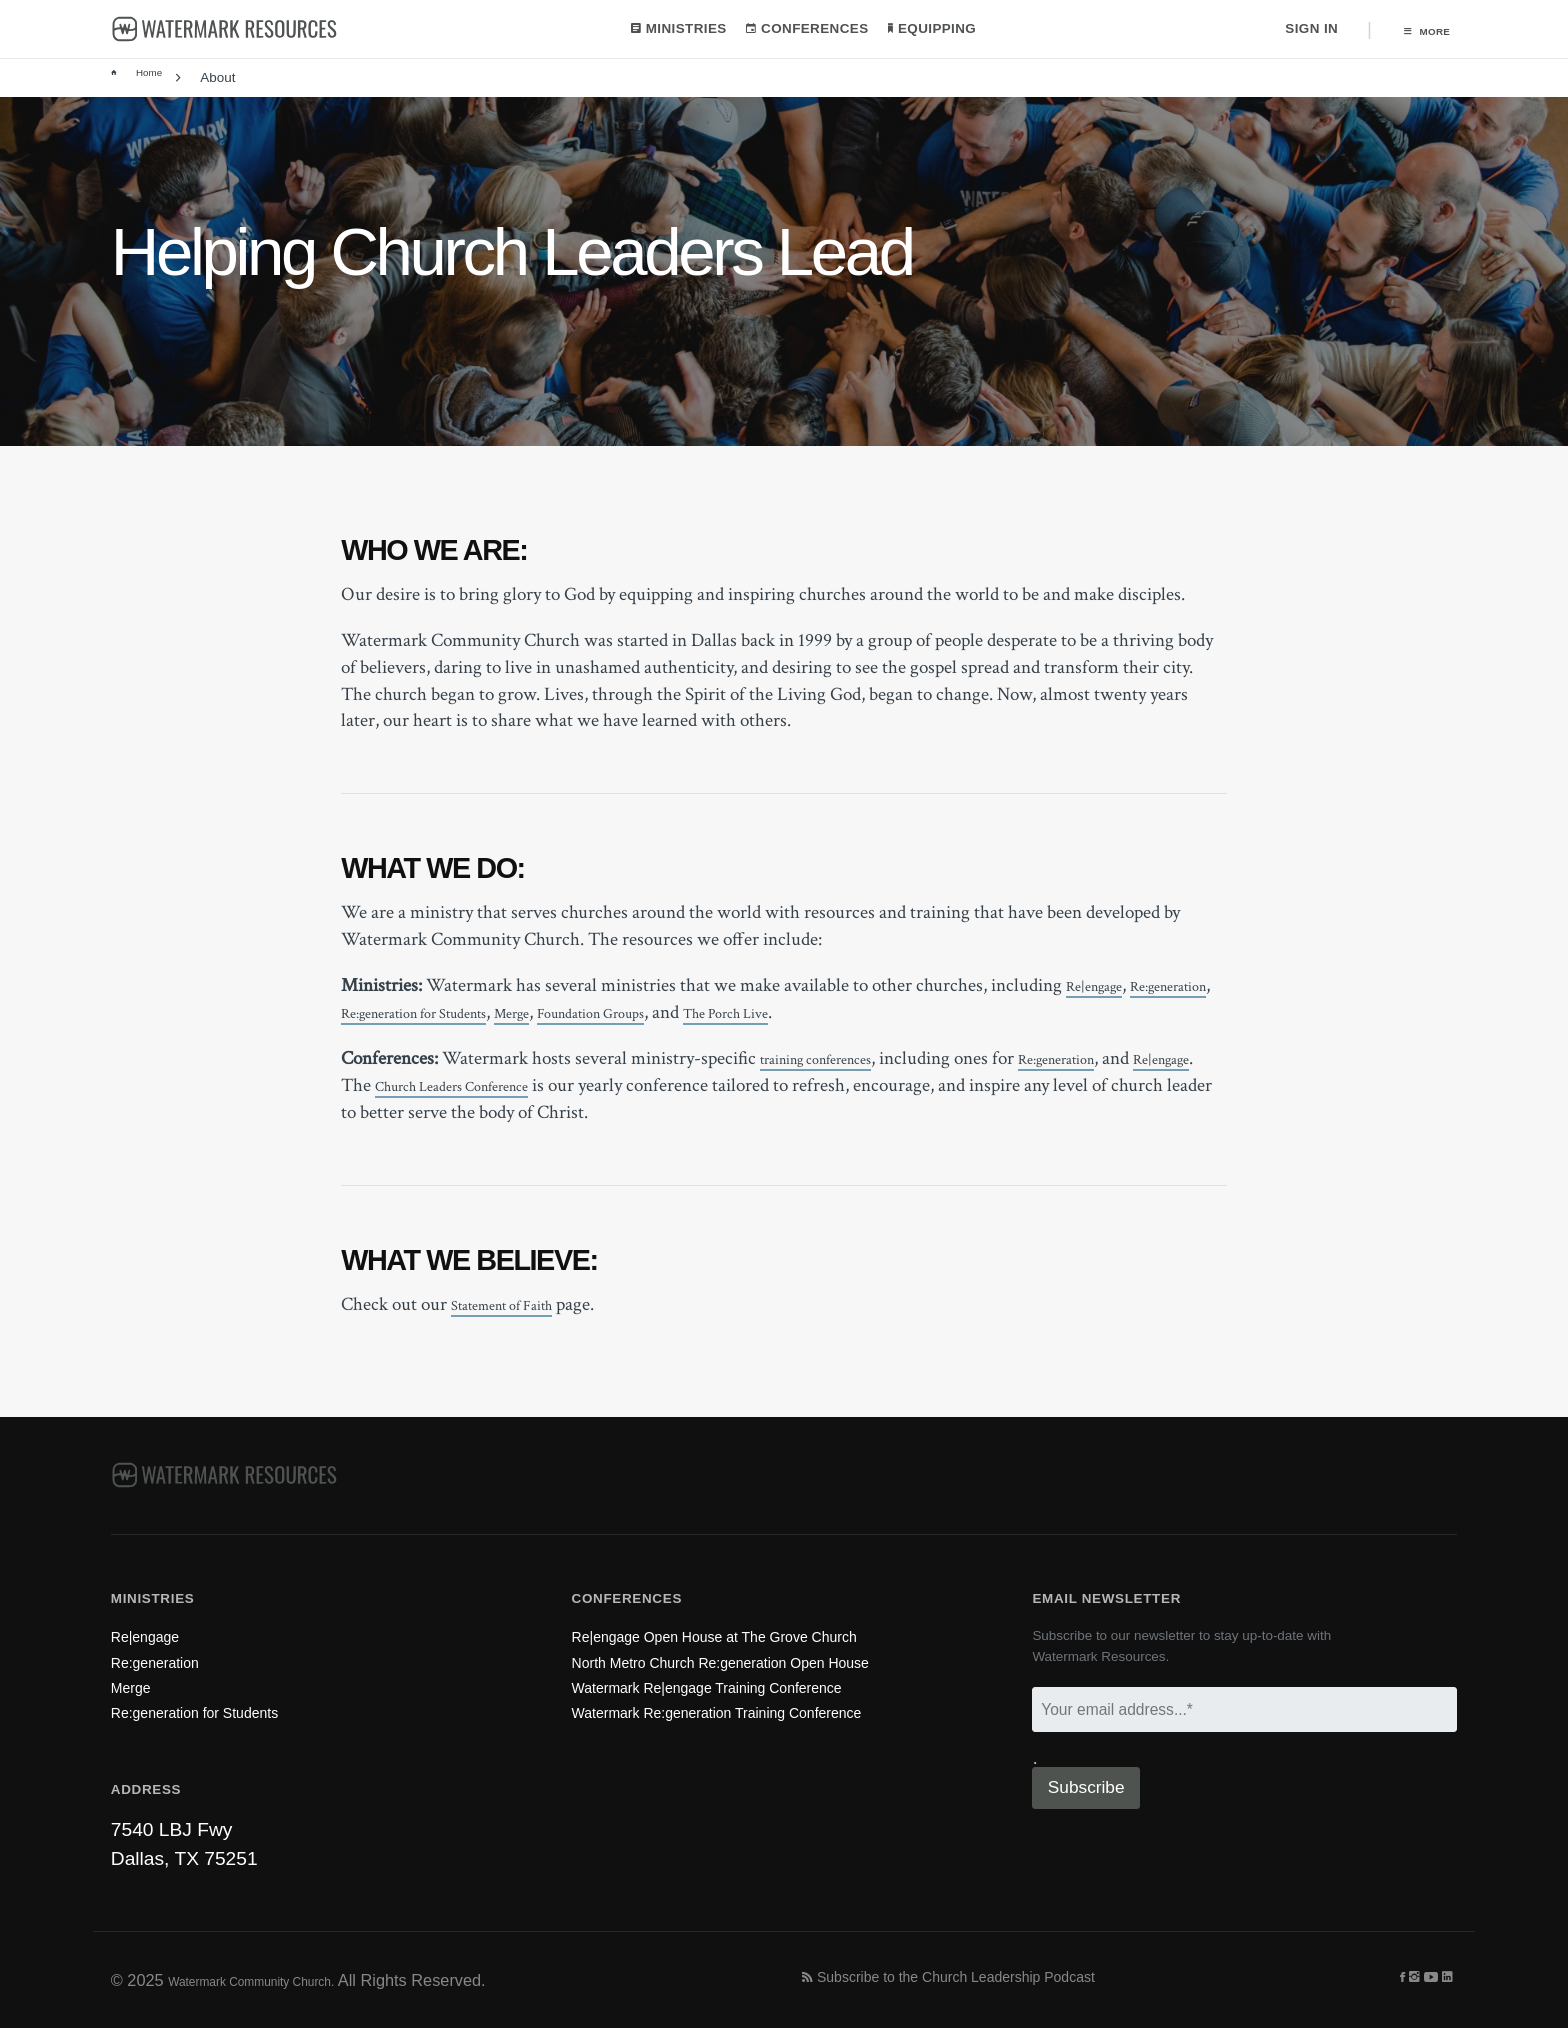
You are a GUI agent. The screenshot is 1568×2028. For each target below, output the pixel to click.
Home (142, 80)
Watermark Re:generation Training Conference (770, 1707)
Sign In (1292, 29)
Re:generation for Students (552, 1014)
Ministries (669, 29)
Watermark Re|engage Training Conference (757, 1672)
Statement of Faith (520, 1306)
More (1416, 30)
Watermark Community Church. (282, 1979)
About (221, 80)
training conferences (836, 1060)
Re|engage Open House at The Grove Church (767, 1603)
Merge (684, 1014)
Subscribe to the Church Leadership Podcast (1001, 1979)
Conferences (797, 29)
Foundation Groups (789, 1014)
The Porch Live (957, 1014)
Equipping (922, 29)
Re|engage (1104, 987)
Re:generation (393, 1014)
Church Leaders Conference (564, 1087)
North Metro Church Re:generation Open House (775, 1638)
